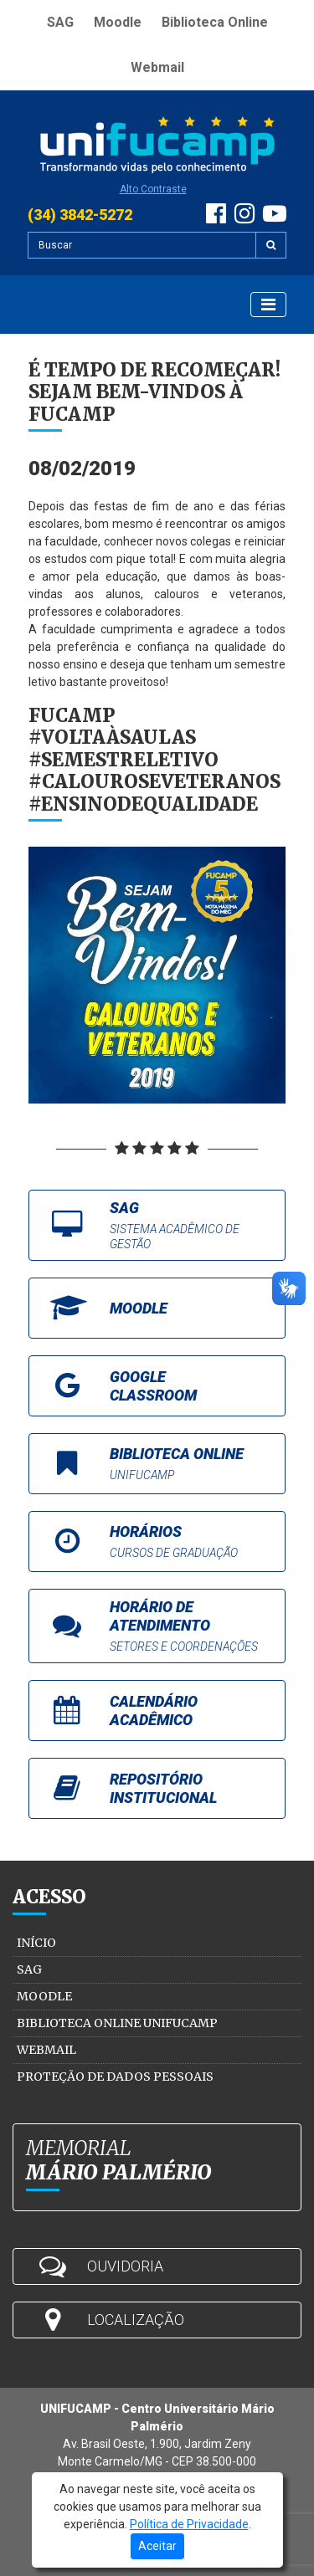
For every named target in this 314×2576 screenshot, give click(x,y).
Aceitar (157, 2546)
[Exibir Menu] (268, 304)
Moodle (118, 22)
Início (36, 1942)
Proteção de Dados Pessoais (115, 2076)
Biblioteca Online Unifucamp (117, 2023)
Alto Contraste (153, 189)
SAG (60, 22)
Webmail (157, 67)
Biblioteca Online (215, 22)
